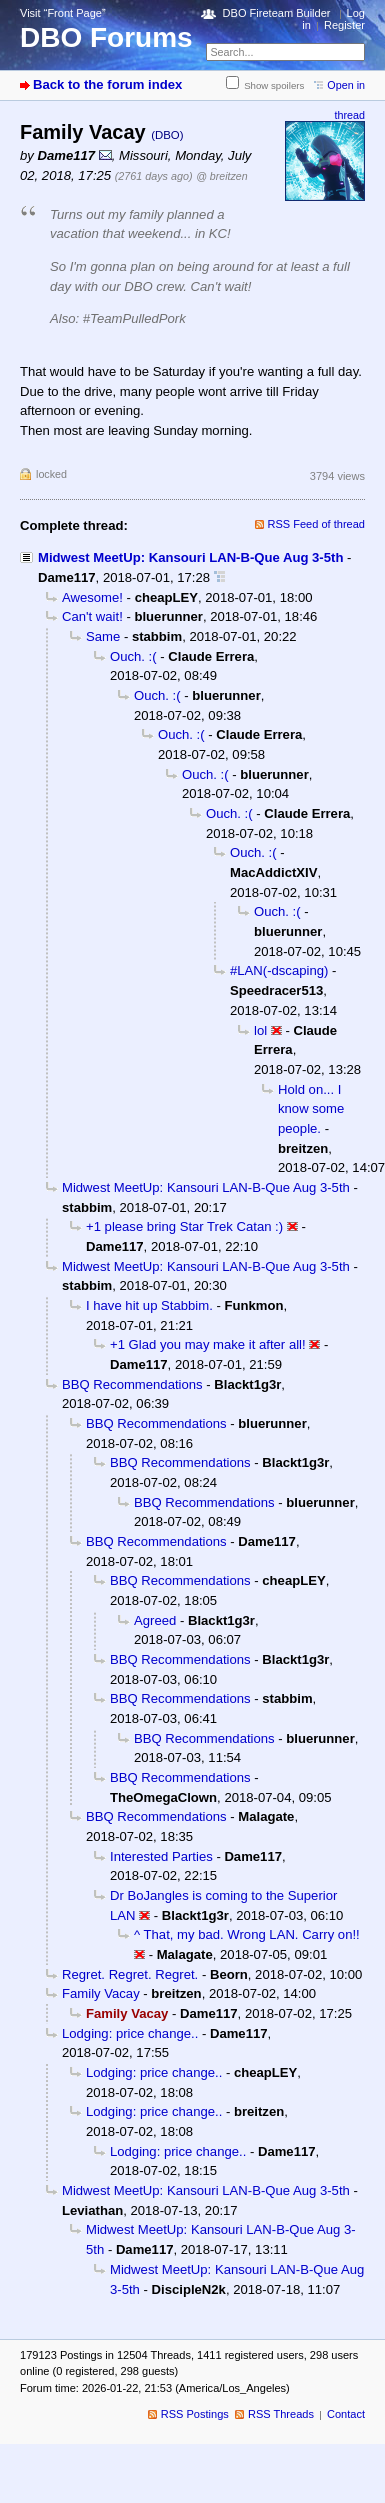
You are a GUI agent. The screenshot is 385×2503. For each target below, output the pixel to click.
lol (260, 1030)
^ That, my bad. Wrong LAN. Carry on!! (247, 1934)
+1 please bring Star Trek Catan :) (184, 1226)
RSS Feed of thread (317, 524)
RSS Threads (281, 2414)
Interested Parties (161, 1856)
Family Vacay (101, 1993)
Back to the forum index (107, 84)
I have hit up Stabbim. (149, 1305)
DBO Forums (106, 37)
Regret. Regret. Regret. (130, 1974)
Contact (346, 2414)
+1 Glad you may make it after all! (208, 1344)
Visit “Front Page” (63, 13)
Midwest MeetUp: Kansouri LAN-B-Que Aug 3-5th (190, 557)
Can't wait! (92, 616)
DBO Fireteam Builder (277, 13)
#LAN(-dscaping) (279, 970)
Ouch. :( (133, 656)
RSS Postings (195, 2414)
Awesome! (92, 597)
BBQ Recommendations (132, 1384)
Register (344, 25)
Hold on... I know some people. (311, 1109)
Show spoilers (274, 85)
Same (103, 636)
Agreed (155, 1620)
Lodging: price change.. (130, 2033)
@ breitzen (221, 176)
